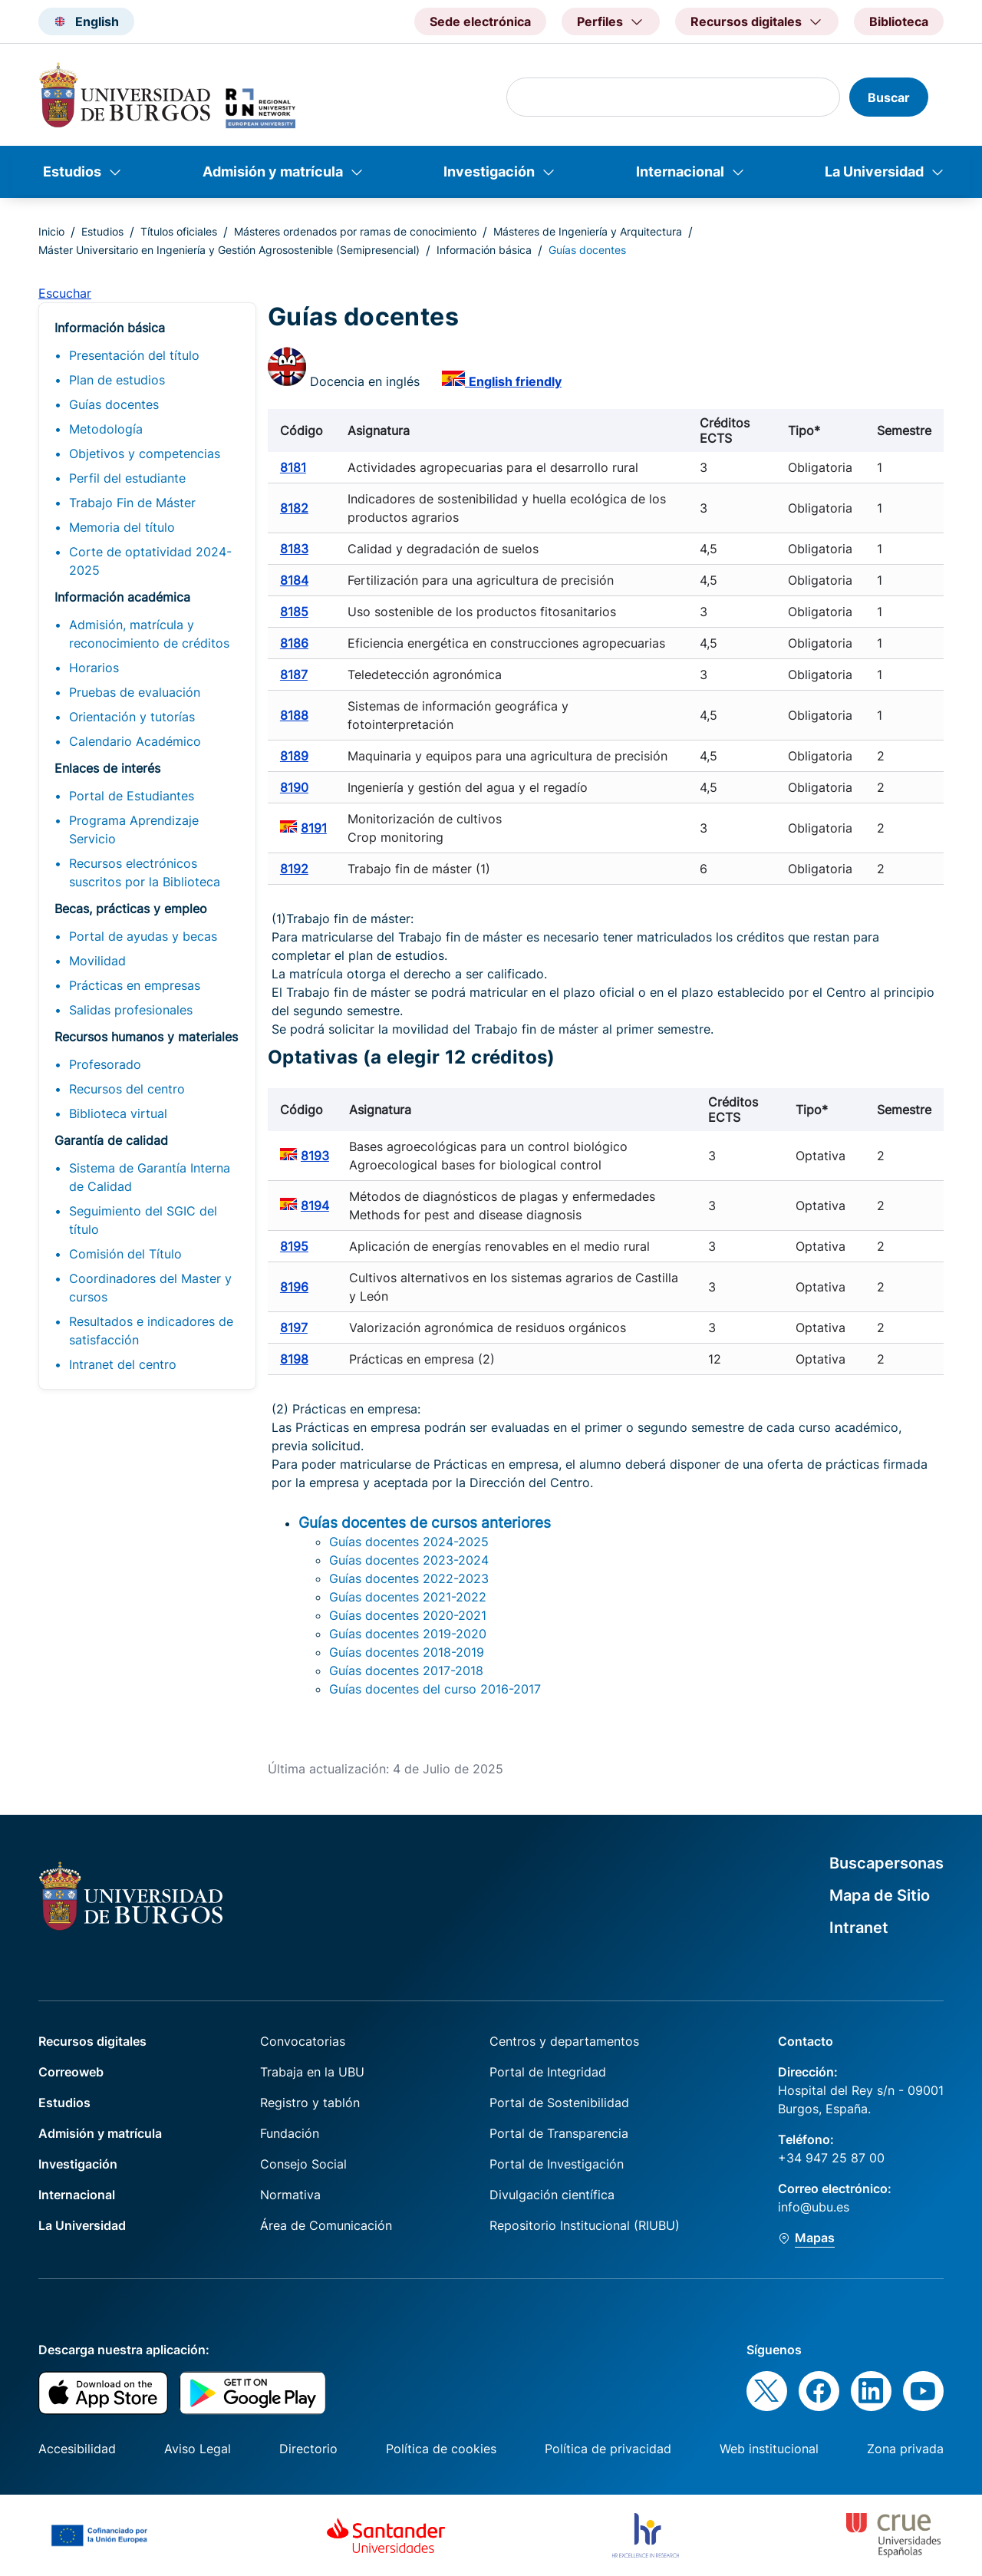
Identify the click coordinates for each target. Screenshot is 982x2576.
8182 (294, 508)
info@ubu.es (813, 2207)
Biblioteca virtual (118, 1113)
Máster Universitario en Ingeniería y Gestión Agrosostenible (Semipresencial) (229, 249)
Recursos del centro (127, 1089)
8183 (294, 548)
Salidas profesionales (131, 1010)
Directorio (308, 2448)
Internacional (680, 171)
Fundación (289, 2133)
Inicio (51, 231)
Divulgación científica (552, 2194)
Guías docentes (114, 404)
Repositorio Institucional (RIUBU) (584, 2225)
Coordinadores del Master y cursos (150, 1287)
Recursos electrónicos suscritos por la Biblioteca (144, 872)
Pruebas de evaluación (134, 692)
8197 (294, 1327)
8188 (294, 715)
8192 (294, 868)
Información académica (122, 597)
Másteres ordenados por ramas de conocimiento (355, 231)
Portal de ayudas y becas (143, 936)
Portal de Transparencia (558, 2133)
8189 (294, 756)
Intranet (858, 1927)
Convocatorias (302, 2041)
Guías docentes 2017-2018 (406, 1670)
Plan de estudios (117, 380)
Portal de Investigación (556, 2164)
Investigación (489, 171)
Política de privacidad (608, 2448)
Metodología (106, 429)
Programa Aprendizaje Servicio (134, 829)
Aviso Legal (197, 2448)
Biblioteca (898, 21)
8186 (294, 643)
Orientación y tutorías (132, 716)
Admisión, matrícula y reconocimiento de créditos (149, 634)
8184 (294, 580)
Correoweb (71, 2072)
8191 (314, 828)
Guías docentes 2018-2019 (406, 1652)
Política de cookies (441, 2448)
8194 (315, 1205)
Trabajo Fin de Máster (132, 502)
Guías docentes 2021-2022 (407, 1597)
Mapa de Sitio (879, 1895)
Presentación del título (134, 355)
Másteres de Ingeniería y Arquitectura (587, 231)
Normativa (290, 2194)
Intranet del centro (122, 1364)
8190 (294, 787)
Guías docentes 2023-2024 (409, 1560)
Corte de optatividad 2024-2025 (150, 561)
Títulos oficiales (178, 231)
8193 (315, 1155)
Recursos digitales (92, 2041)
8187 (294, 674)
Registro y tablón (310, 2102)
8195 (294, 1246)
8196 (294, 1287)
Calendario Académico (135, 741)
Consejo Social (303, 2164)
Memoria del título (122, 527)
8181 (293, 467)
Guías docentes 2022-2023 (409, 1578)
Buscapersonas (886, 1863)
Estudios (72, 171)
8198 (294, 1359)
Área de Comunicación (326, 2225)
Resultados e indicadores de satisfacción (151, 1330)
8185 (294, 611)
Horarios (94, 667)
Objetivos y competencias (144, 453)
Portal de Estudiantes (131, 795)
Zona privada (905, 2448)
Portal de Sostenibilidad (559, 2102)
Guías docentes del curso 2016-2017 (435, 1689)
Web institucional (769, 2448)
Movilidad (97, 960)
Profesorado (105, 1064)
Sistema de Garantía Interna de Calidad (149, 1177)
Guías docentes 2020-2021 (407, 1615)
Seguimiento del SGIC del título (143, 1220)
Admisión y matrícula (273, 171)
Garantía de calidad (111, 1140)
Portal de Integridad (547, 2072)
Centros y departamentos (564, 2041)
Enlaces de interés (107, 768)
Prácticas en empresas (134, 985)
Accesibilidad (77, 2448)
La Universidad (874, 171)
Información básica (484, 249)
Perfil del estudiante (127, 478)
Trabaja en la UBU (312, 2072)
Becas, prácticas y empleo (130, 908)
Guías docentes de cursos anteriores (424, 1522)
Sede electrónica (480, 21)
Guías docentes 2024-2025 (409, 1541)
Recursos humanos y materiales (146, 1036)
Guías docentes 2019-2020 (407, 1633)
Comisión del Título (125, 1254)
